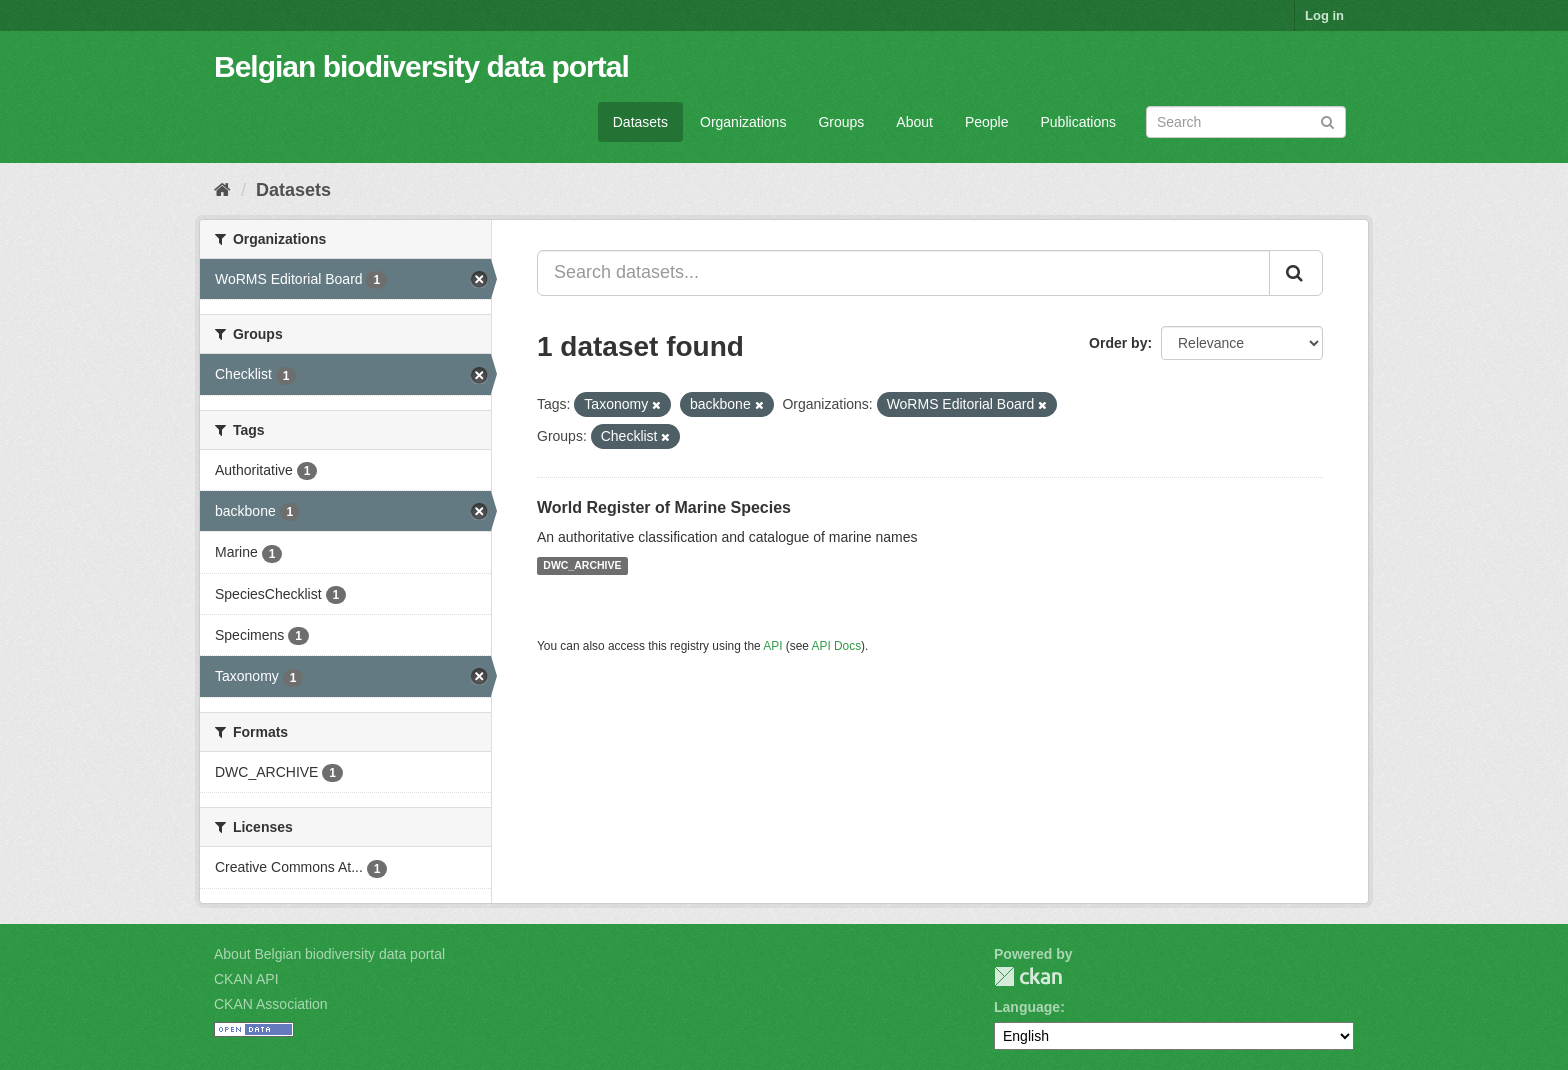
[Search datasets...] (903, 273)
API (772, 646)
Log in (1324, 15)
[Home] (222, 190)
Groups (841, 122)
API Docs (837, 646)
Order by (1118, 343)
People (987, 122)
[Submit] (1327, 120)
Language (1027, 1007)
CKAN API (246, 979)
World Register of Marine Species (664, 507)
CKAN (1028, 976)
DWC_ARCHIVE (582, 566)
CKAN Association (271, 1004)
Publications (1079, 122)
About (914, 122)
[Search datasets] (1246, 122)
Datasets (640, 122)
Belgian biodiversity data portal (421, 66)
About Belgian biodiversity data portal (329, 954)
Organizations (743, 122)
